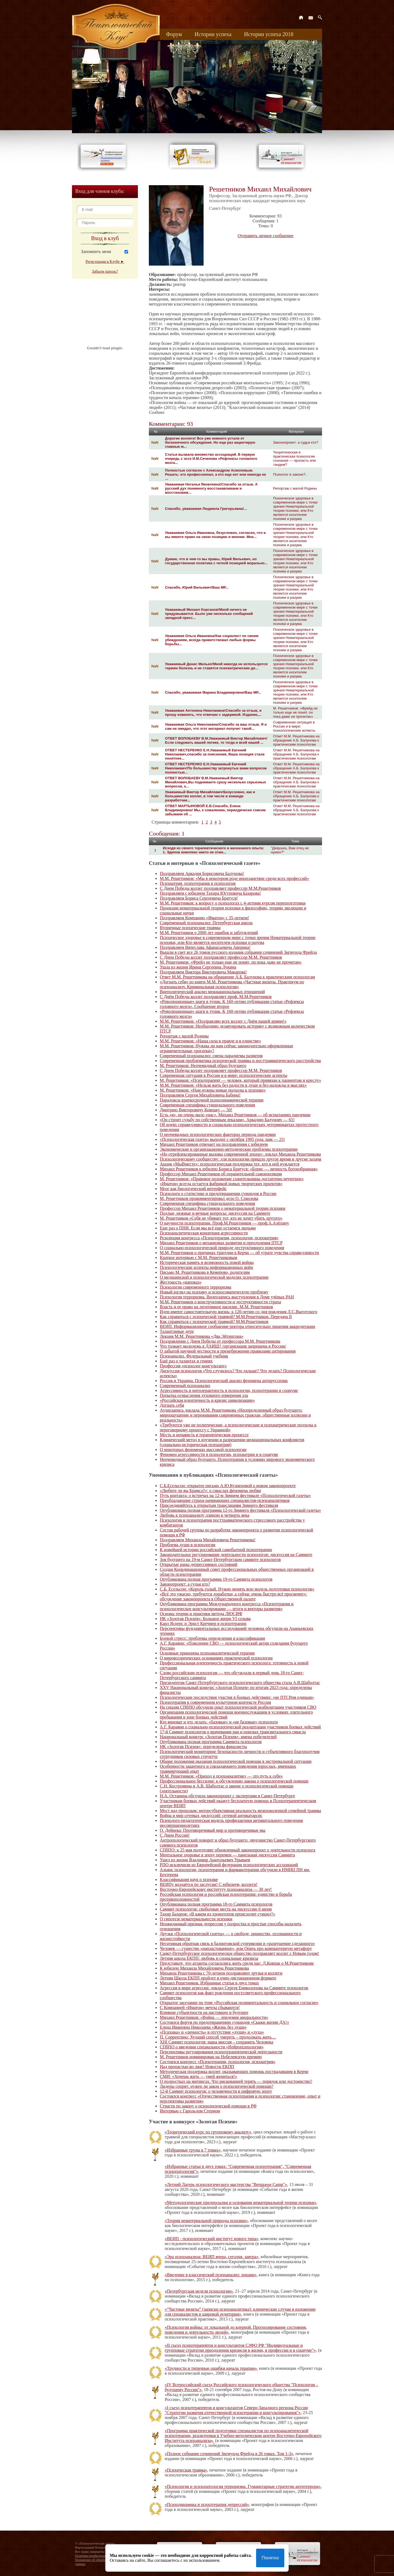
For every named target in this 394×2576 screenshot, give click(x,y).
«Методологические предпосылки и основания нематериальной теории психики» (240, 2202)
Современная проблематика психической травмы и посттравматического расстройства (240, 1060)
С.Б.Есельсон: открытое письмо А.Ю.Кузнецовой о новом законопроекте (228, 1485)
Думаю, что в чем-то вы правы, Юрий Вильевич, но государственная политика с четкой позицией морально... (216, 561)
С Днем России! (175, 1835)
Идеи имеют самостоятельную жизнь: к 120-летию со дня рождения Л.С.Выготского (238, 1311)
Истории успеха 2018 (268, 34)
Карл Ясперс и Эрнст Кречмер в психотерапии (203, 1623)
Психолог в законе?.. (290, 474)
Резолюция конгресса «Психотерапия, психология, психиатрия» (219, 1237)
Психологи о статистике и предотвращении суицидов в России (218, 1193)
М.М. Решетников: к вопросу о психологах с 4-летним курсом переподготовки (233, 903)
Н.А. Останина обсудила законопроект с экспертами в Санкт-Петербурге (227, 1795)
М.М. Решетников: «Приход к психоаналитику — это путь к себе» (221, 1776)
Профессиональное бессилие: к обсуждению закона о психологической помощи (234, 1781)
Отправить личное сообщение (266, 235)
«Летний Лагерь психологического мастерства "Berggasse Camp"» (226, 2184)
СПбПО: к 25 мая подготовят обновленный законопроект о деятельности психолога (237, 1850)
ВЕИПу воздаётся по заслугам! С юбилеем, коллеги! (208, 1884)
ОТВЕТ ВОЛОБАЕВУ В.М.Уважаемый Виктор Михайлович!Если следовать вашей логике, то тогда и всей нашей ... (216, 740)
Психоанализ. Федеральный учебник (194, 1356)
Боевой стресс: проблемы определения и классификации (212, 1638)
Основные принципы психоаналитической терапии (207, 1653)
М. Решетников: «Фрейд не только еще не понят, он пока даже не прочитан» (295, 712)
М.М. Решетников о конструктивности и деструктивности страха (220, 1301)
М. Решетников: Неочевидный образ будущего (203, 1065)
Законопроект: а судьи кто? (295, 442)
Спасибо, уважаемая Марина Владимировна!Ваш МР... (213, 692)
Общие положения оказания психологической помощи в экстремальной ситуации (235, 1761)
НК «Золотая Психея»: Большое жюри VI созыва (205, 1618)
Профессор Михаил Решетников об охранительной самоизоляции (221, 1173)
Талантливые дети (177, 1331)
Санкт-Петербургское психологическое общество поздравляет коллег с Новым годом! (239, 1953)
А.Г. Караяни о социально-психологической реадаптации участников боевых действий (240, 1727)
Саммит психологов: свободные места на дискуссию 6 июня (216, 1909)
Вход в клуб (105, 238)
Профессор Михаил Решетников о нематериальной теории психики (222, 1208)
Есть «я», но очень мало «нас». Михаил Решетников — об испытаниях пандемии (235, 1114)
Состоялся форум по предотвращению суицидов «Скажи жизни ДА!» (224, 2022)
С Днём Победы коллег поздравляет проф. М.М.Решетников (216, 996)
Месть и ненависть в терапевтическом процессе (204, 1434)
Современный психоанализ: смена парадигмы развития (211, 1055)
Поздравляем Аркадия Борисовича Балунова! (202, 873)
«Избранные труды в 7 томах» (193, 2150)
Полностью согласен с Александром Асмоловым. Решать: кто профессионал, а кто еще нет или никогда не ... (215, 474)
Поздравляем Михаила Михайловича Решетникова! (208, 1539)
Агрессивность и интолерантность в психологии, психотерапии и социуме (229, 1390)
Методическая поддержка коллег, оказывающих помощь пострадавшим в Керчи (234, 2071)
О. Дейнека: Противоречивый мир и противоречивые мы (212, 1830)
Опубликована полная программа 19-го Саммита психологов (216, 1579)
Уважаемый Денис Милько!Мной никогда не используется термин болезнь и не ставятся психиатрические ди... (216, 666)
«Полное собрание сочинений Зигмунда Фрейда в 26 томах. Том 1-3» (229, 2453)
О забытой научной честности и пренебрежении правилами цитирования (228, 1351)
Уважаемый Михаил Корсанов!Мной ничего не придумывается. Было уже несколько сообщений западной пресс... (209, 613)
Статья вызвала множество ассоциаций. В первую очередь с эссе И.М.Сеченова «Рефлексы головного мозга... (211, 458)
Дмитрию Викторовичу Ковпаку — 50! (196, 1109)
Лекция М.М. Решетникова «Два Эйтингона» (202, 1336)
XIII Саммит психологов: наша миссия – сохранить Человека (216, 2042)
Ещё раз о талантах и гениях (186, 1361)
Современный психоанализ (185, 1385)
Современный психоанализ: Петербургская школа (206, 922)
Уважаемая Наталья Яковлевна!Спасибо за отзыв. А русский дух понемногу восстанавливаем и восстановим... (211, 488)
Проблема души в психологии (187, 1544)
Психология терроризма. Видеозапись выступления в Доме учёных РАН (227, 1297)
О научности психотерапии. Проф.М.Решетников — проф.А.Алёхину (224, 1223)
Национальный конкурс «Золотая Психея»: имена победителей (218, 1736)
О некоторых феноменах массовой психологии (203, 1449)
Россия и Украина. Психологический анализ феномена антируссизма (224, 1380)
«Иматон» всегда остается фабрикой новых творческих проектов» (221, 1183)
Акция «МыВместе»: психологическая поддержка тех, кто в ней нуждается (229, 1164)
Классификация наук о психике (189, 1879)
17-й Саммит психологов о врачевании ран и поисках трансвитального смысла (233, 1731)
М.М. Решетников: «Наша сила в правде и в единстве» (210, 1041)
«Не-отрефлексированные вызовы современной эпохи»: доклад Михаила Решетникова (240, 1154)
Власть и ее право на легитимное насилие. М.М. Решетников (216, 1306)
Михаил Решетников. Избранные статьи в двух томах (209, 1983)
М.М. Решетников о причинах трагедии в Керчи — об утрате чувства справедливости (239, 1252)
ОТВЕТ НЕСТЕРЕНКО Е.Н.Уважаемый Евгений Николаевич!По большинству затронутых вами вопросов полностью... (216, 768)
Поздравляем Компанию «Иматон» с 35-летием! (204, 917)
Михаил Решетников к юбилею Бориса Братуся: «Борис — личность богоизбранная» (239, 1169)
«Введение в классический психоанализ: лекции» (211, 2274)
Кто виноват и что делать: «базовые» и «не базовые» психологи (219, 1722)
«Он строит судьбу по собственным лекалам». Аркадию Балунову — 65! (227, 1119)
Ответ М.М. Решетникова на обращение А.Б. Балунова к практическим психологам (296, 740)
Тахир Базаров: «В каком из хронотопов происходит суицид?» (217, 1914)
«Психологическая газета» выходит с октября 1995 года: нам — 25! (222, 1139)
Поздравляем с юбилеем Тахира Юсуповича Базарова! (210, 893)
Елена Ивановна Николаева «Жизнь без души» (203, 2027)
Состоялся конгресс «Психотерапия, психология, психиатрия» (218, 2061)
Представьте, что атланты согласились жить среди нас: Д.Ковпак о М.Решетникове (237, 1963)
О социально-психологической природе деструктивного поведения (222, 1247)
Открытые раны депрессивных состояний (198, 1564)
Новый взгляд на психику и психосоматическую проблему (214, 1292)
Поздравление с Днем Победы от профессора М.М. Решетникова (220, 1341)
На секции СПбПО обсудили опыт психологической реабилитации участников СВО (238, 1707)
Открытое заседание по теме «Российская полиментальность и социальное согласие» (239, 2002)
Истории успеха (213, 34)
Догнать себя (172, 1405)
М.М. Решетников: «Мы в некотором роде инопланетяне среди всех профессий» (234, 878)
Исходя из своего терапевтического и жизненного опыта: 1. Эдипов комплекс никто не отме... (213, 850)
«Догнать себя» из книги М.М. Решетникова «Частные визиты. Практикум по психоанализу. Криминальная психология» (232, 984)
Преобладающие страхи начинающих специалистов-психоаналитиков (224, 1500)
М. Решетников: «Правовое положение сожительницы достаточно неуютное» (232, 1178)
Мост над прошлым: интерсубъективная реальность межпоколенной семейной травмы (240, 1810)
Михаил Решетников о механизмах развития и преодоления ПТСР (221, 1242)
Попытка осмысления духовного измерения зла (204, 1395)
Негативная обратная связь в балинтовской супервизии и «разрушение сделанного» (237, 1943)
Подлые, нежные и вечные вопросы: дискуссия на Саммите (215, 1213)
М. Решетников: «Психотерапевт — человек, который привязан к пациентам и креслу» (240, 1080)
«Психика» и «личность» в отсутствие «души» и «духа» (212, 2032)
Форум (174, 34)
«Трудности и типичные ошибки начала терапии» (211, 2368)
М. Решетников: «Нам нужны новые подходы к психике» (213, 1090)
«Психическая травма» (186, 2470)
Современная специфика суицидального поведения (207, 1105)
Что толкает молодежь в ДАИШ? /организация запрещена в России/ (223, 1346)
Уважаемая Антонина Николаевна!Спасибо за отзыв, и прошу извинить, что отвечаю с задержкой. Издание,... (213, 712)
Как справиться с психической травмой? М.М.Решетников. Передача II (226, 1316)
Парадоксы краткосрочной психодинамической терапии (211, 1100)
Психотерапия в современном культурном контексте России (215, 1702)
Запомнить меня (96, 251)
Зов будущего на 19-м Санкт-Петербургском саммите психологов (220, 1559)
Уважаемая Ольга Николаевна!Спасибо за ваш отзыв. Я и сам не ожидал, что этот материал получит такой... (216, 726)
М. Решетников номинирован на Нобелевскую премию (211, 2056)
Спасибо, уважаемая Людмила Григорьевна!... (206, 509)
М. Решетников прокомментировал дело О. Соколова (209, 1198)
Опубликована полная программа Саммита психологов (211, 1741)
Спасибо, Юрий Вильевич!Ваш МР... (196, 587)
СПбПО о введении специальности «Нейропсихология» (211, 2047)
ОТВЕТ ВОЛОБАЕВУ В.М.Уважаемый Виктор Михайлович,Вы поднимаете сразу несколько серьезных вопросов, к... (215, 782)
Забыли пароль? (105, 271)
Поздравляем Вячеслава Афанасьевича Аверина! (205, 947)
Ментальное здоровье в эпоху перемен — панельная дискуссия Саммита (227, 1855)
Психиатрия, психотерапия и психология (198, 883)
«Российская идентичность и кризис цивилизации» (207, 1400)
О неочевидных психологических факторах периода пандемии (218, 1134)
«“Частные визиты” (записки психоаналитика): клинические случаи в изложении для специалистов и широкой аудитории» (240, 2311)
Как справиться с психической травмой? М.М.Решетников (214, 1321)
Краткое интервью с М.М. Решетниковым (198, 1257)
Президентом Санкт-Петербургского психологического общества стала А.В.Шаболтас (240, 1682)
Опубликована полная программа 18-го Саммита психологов (216, 1904)
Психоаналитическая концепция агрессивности (204, 1233)
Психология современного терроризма (195, 1287)
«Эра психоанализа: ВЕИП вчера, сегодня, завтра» (211, 2256)
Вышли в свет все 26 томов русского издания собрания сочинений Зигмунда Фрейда (238, 952)
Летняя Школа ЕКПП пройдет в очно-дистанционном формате (218, 1978)
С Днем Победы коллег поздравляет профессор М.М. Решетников (221, 957)
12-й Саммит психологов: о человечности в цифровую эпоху (216, 2091)
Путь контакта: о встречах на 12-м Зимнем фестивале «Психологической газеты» (235, 1495)
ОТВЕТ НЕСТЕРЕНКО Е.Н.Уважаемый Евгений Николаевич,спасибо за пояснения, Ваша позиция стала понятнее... (214, 754)
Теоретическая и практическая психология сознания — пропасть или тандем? (294, 458)
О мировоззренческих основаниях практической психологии (216, 1658)
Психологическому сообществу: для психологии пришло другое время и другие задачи (240, 1159)
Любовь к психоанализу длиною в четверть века (204, 1515)
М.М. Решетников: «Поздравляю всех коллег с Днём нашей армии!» (223, 1021)
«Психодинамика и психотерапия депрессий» (207, 2504)
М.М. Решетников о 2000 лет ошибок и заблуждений (209, 932)
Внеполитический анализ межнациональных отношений (212, 991)
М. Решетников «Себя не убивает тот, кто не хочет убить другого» (221, 1218)
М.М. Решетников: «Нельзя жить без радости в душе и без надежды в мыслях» (233, 1085)
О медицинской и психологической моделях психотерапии (214, 1277)
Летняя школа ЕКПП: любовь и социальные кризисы (209, 1958)
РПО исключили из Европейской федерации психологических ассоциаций (229, 1864)
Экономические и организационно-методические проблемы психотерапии (229, 1149)
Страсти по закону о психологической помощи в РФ (208, 2106)
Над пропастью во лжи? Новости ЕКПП (197, 2066)
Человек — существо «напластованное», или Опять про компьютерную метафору (236, 1948)
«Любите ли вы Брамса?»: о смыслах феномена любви (210, 1490)
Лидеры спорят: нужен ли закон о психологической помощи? (216, 2086)
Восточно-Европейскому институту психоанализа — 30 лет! (216, 1889)
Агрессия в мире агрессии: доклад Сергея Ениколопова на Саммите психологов (234, 1987)
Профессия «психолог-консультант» (193, 1365)
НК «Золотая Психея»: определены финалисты (203, 1746)
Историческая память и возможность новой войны (207, 1262)
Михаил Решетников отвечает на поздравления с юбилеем (214, 1144)
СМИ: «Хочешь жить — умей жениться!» (198, 2076)
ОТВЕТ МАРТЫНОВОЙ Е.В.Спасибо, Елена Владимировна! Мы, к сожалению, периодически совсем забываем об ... (215, 810)
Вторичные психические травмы (190, 927)
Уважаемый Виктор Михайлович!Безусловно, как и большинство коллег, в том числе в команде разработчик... (210, 796)
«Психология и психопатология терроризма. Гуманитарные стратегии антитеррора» (243, 2486)
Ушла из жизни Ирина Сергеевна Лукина (198, 967)
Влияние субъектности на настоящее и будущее (204, 2012)
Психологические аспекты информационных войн (206, 1267)
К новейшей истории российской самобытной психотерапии (216, 1549)
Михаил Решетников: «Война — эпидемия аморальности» (214, 2017)
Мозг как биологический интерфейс (193, 1188)
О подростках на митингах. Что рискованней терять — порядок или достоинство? (236, 2081)
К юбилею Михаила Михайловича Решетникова (204, 1968)
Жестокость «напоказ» (181, 1282)
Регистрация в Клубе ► (105, 262)
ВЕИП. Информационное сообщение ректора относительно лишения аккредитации (237, 1326)
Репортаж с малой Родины (295, 488)
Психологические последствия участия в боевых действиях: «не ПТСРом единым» (237, 1697)
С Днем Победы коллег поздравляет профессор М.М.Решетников (220, 888)
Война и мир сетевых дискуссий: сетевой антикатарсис (211, 1815)
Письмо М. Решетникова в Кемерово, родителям (205, 1272)
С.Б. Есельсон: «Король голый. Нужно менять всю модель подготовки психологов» (237, 1589)
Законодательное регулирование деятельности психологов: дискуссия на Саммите (236, 1554)
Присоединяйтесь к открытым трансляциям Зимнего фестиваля (219, 1505)
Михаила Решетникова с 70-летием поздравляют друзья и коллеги (221, 1973)
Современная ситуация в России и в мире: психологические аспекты (294, 726)
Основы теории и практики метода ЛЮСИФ (201, 1613)
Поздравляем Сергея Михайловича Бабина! (200, 1095)
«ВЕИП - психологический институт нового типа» (211, 2238)
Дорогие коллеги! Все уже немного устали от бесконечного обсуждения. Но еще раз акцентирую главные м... (210, 442)
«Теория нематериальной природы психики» (206, 2220)
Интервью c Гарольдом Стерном (190, 2111)
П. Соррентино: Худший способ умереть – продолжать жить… (218, 2037)
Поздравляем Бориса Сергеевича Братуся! (199, 898)
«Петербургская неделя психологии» (199, 2291)
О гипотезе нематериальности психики (196, 1919)
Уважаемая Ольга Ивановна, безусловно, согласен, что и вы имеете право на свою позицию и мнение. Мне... (215, 535)
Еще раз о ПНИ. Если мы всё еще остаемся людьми (208, 1228)
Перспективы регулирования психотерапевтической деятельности (221, 2051)
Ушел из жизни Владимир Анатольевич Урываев (205, 1859)
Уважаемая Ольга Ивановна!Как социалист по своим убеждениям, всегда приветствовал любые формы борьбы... (212, 640)
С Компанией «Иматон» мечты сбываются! (200, 2007)
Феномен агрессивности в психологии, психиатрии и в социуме (219, 1454)
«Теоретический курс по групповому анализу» (208, 2132)
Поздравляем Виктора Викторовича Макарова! (203, 972)
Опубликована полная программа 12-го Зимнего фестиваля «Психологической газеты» (240, 1510)
